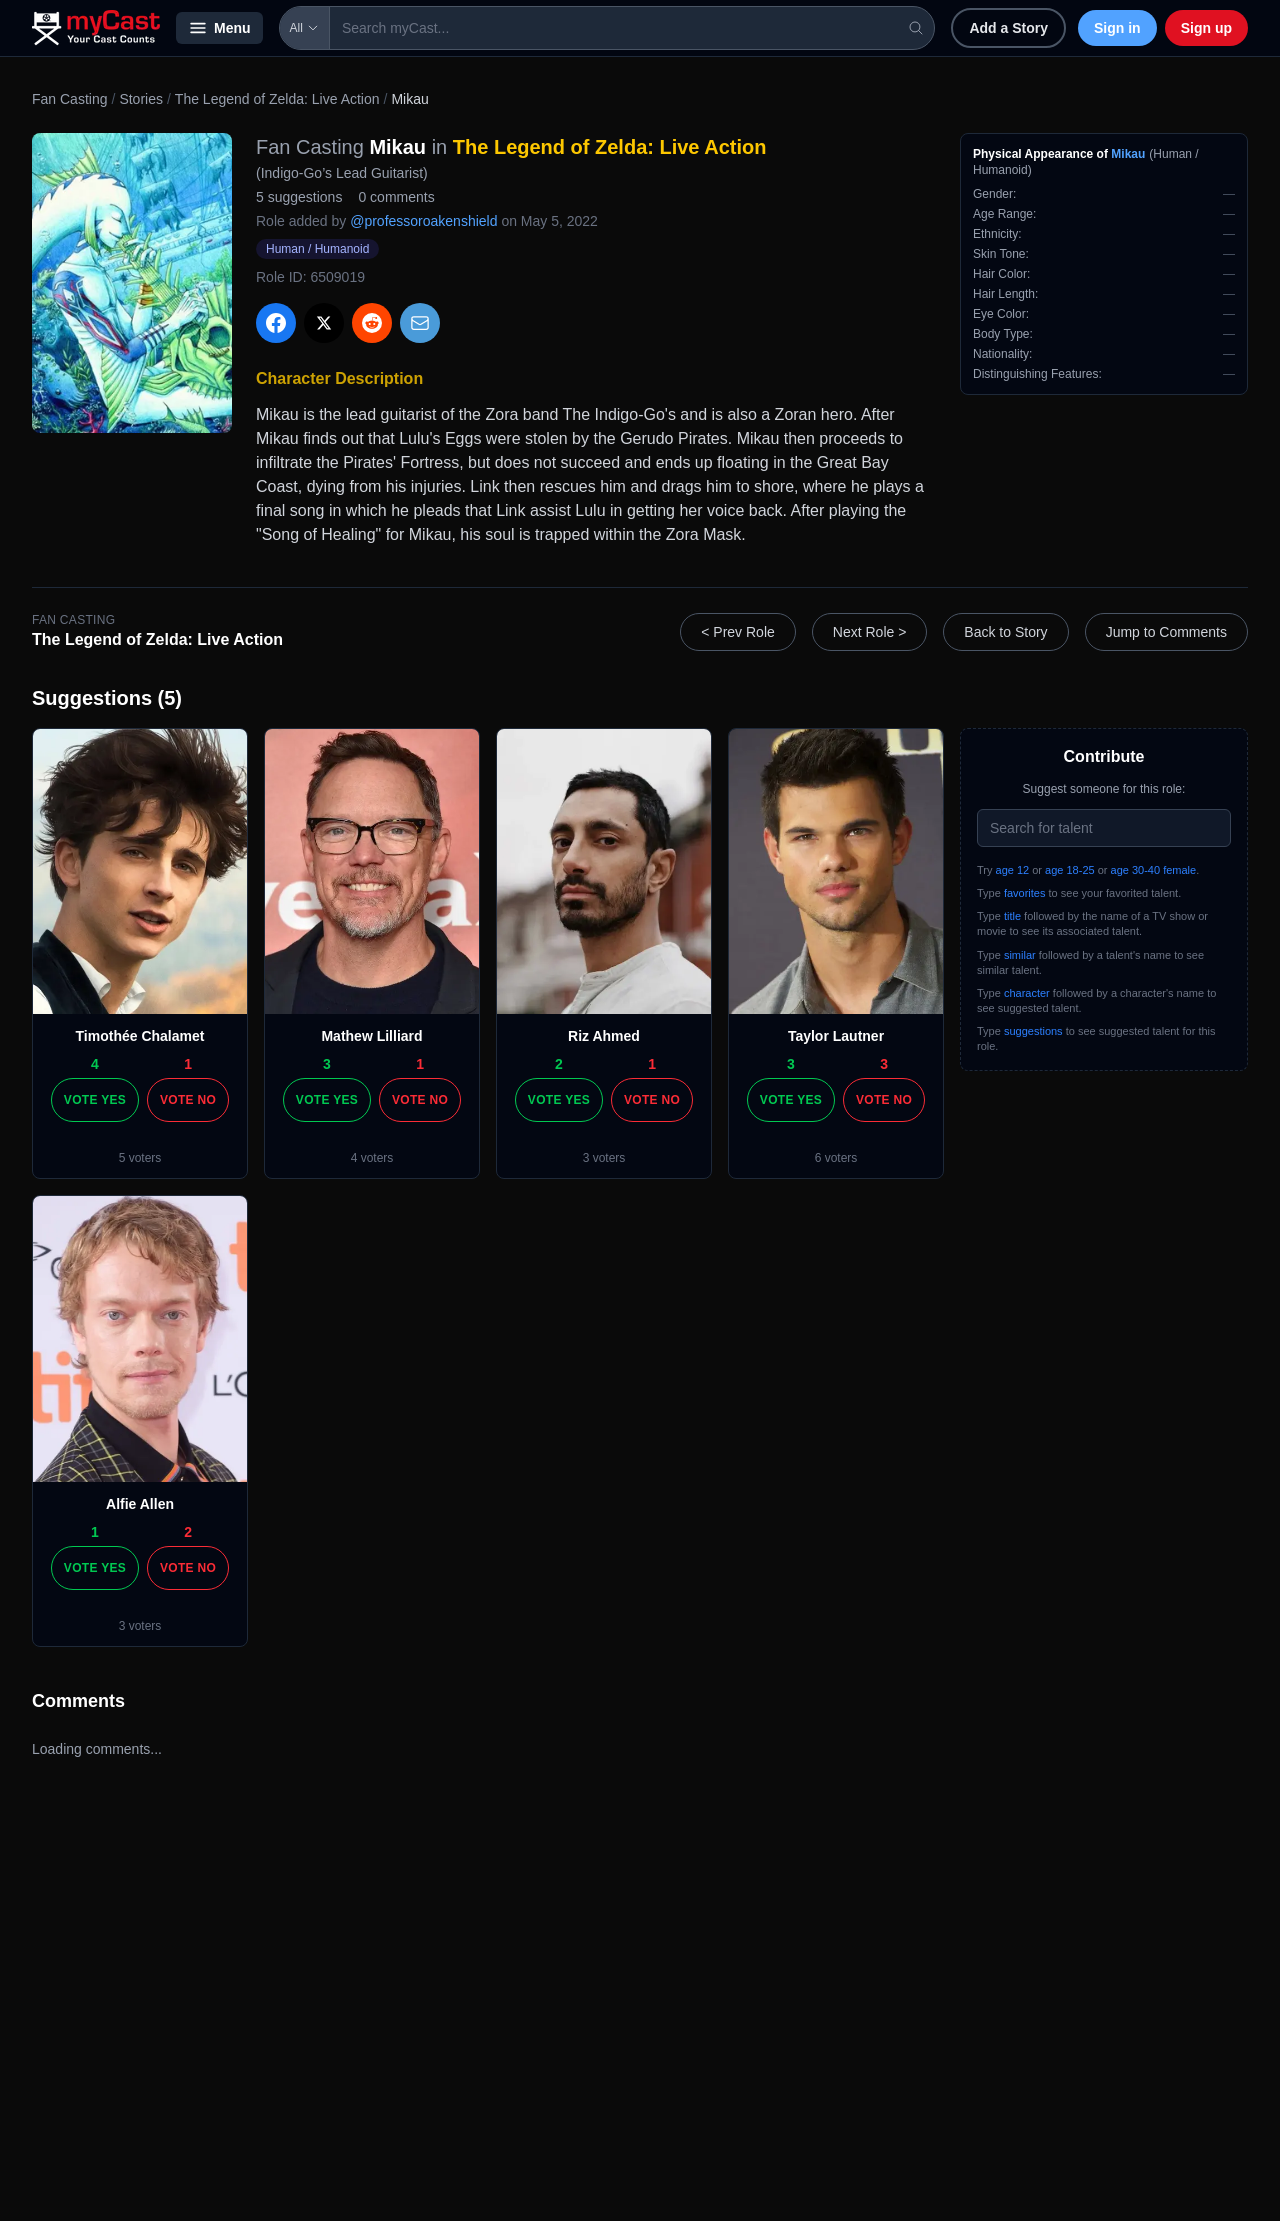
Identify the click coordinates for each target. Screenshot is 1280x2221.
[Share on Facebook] (276, 323)
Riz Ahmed (604, 1036)
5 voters (140, 1158)
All (304, 28)
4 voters (372, 1158)
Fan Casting (69, 99)
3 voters (604, 1158)
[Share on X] (324, 323)
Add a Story (1008, 28)
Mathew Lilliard (371, 1036)
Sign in (1117, 28)
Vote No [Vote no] (188, 1100)
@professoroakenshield (423, 221)
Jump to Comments (1166, 632)
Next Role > (870, 632)
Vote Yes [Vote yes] (95, 1100)
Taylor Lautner (836, 1036)
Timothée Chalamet (140, 1036)
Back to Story (1005, 632)
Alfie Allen (140, 1504)
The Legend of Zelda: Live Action (277, 99)
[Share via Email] (420, 323)
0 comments (396, 197)
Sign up (1206, 28)
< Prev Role (738, 632)
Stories (141, 99)
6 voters (836, 1158)
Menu (219, 28)
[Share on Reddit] (372, 323)
